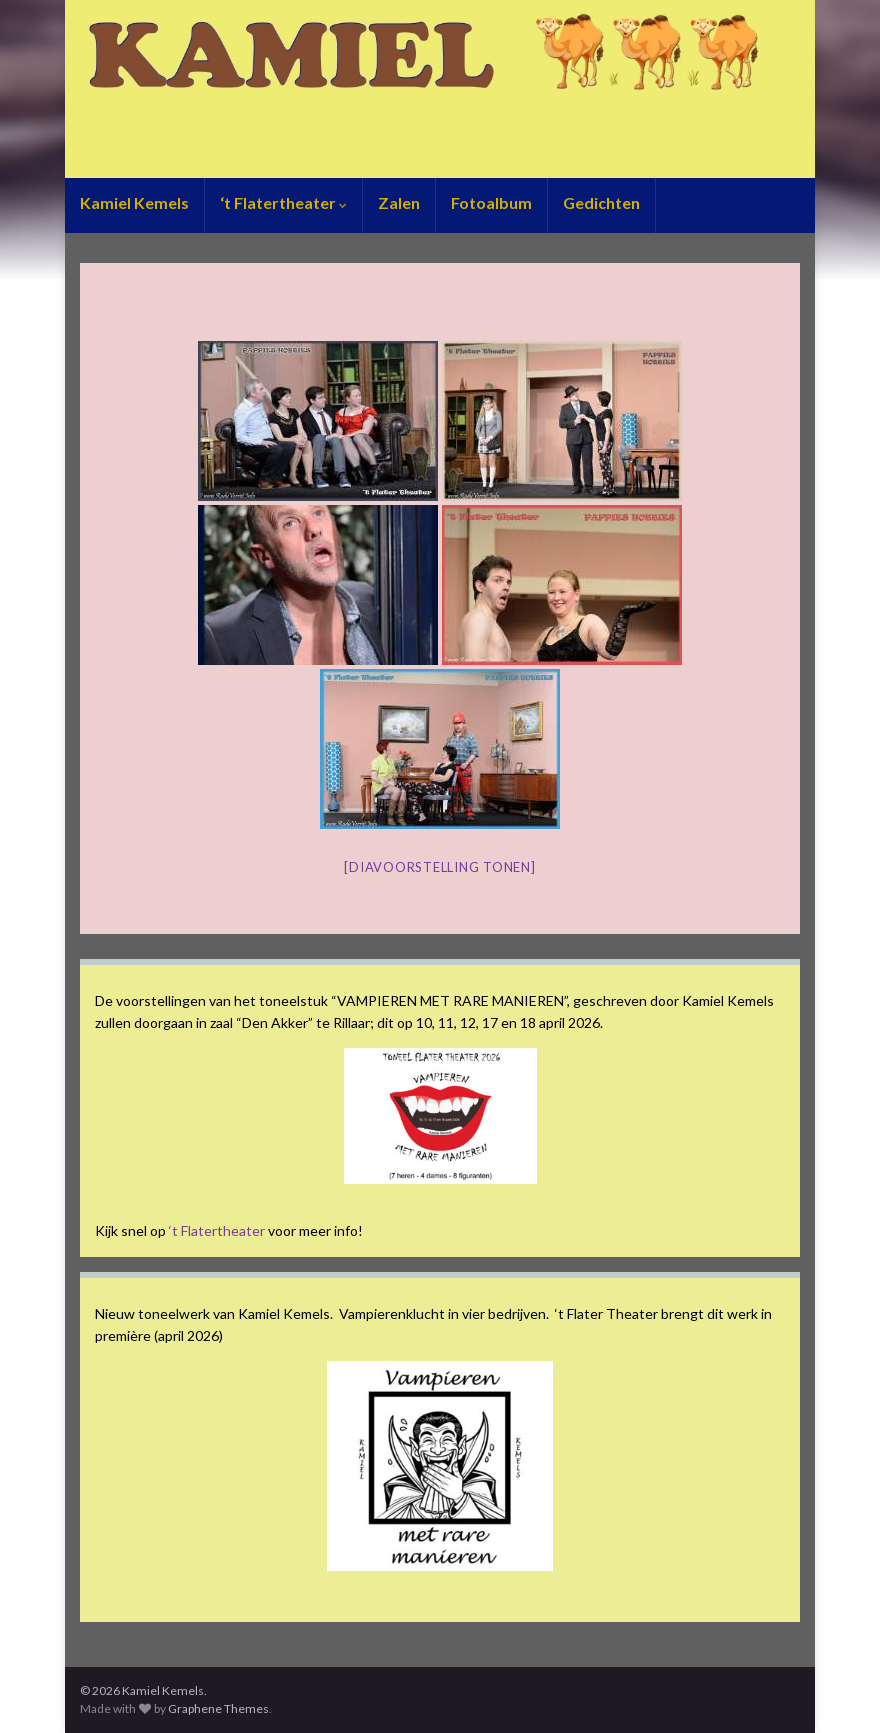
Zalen (399, 202)
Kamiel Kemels (134, 202)
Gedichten (601, 202)
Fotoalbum (491, 202)
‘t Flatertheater (283, 202)
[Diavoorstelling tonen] (439, 867)
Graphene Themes (218, 1708)
